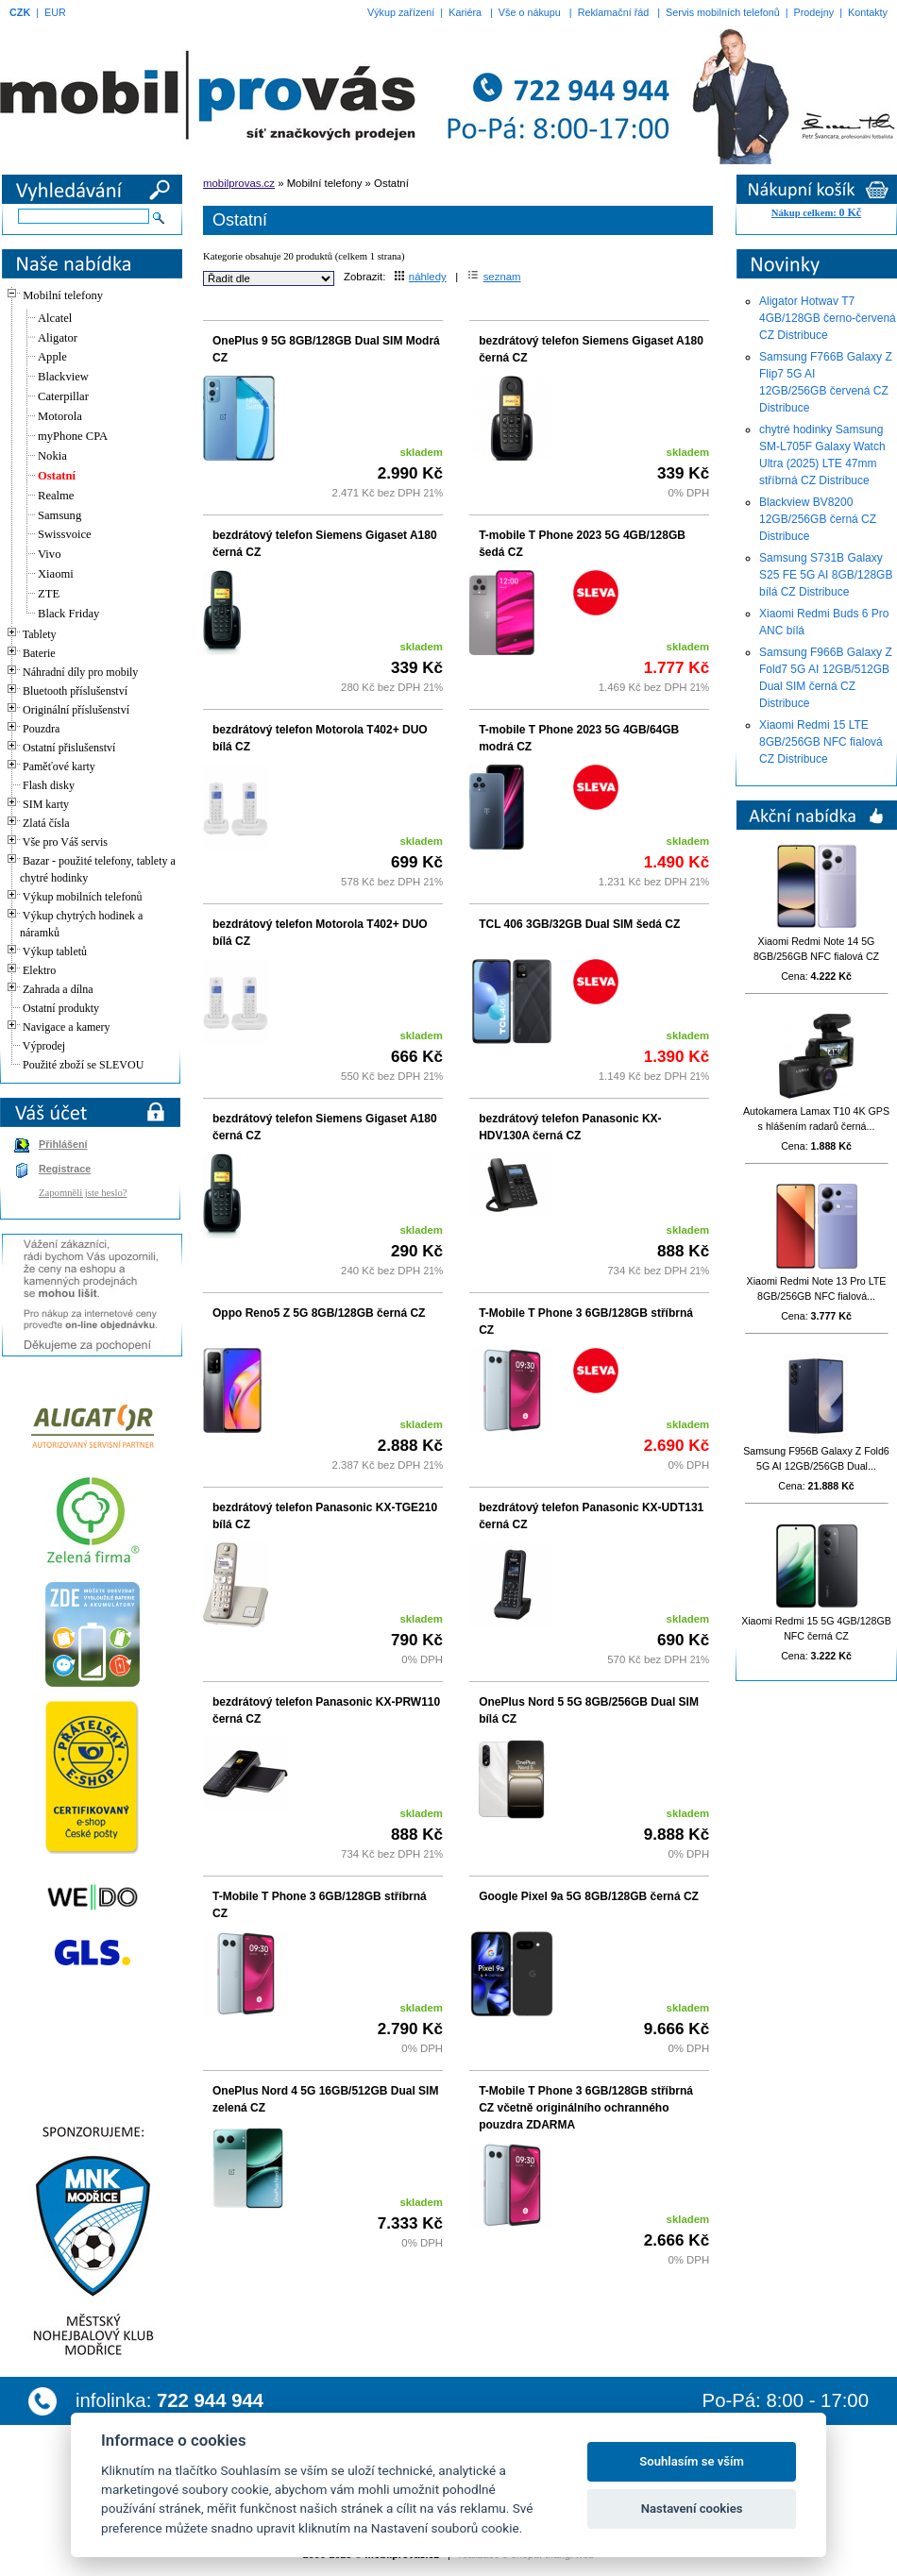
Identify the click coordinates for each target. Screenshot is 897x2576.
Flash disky (49, 785)
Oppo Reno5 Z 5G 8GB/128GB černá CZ (318, 1313)
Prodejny (814, 12)
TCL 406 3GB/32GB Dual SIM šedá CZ (579, 924)
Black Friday (68, 613)
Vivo (49, 554)
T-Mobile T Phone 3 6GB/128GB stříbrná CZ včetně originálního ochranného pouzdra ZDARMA (586, 2107)
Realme (56, 495)
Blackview (63, 376)
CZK (19, 12)
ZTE (48, 593)
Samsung (59, 515)
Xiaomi (56, 574)
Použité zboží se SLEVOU (83, 1064)
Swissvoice (65, 534)
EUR (55, 12)
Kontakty (868, 12)
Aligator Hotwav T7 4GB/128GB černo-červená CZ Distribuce (827, 318)
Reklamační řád (614, 12)
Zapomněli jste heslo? (83, 1192)
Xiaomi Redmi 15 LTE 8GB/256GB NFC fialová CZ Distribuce (821, 742)
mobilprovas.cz (239, 183)
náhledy (421, 276)
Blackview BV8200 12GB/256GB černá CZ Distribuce (817, 519)
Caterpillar (63, 396)
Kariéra (465, 12)
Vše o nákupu (530, 12)
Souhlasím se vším (691, 2461)
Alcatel (55, 318)
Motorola (60, 416)
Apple (52, 356)
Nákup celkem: (816, 213)
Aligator (57, 338)
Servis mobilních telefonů (723, 12)
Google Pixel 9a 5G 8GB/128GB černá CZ (589, 1896)
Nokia (52, 456)
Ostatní (57, 475)
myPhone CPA (73, 436)
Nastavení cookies (692, 2508)
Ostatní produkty (61, 1008)
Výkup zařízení (400, 12)
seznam (494, 276)
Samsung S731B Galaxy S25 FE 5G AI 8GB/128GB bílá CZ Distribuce (825, 574)
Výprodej (44, 1045)
